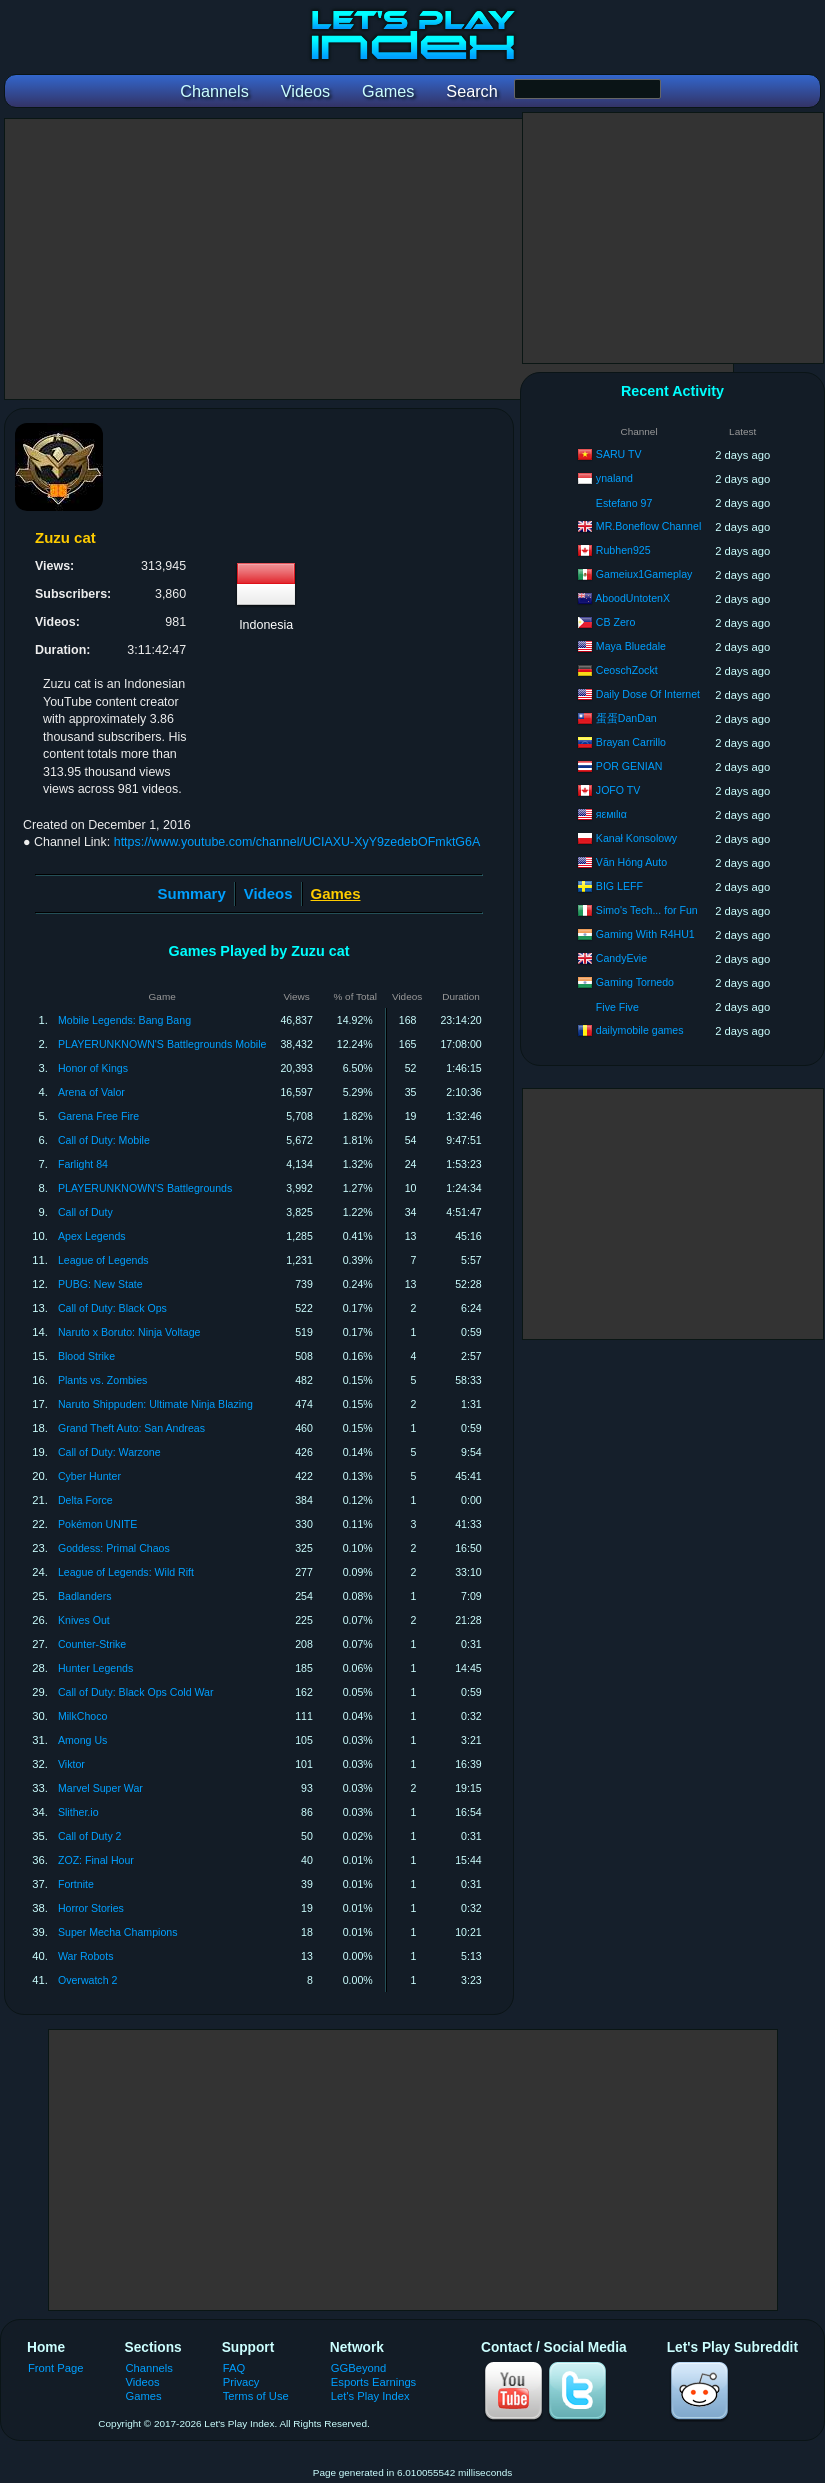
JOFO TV (618, 790)
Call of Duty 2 (90, 1836)
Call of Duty (85, 1212)
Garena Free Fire (98, 1116)
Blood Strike (86, 1356)
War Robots (86, 1956)
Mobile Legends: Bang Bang (124, 1020)
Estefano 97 (624, 503)
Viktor (71, 1764)
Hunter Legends (95, 1668)
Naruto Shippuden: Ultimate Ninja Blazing (155, 1404)
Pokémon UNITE (97, 1524)
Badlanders (85, 1596)
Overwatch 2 (87, 1980)
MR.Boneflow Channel (648, 526)
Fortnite (76, 1884)
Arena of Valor (91, 1092)
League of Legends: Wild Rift (126, 1572)
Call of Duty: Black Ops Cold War (136, 1692)
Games (144, 2396)
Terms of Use (256, 2396)
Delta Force (85, 1500)
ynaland (614, 478)
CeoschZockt (627, 670)
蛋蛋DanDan (626, 718)
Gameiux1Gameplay (644, 574)
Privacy (241, 2382)
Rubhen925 (623, 550)
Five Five (617, 1007)
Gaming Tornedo (635, 982)
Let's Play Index (370, 2396)
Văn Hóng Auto (631, 862)
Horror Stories (91, 1908)
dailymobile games (640, 1030)
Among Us (82, 1740)
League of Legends (103, 1260)
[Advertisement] (369, 259)
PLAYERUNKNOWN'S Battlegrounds (145, 1188)
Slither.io (78, 1812)
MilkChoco (82, 1716)
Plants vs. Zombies (103, 1380)
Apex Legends (92, 1236)
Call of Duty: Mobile (104, 1140)
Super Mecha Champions (118, 1932)
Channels (149, 2368)
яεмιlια (611, 814)
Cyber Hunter (89, 1476)
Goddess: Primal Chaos (114, 1548)
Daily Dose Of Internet (648, 694)
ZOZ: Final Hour (96, 1860)
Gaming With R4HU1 (645, 934)
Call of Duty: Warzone (109, 1452)
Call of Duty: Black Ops (112, 1308)
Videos (268, 893)
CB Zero (615, 622)
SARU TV (619, 454)
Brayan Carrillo (631, 742)
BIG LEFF (619, 886)
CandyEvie (621, 958)
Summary (192, 893)
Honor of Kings (93, 1068)
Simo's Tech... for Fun (647, 910)
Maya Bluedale (631, 646)
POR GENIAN (629, 766)
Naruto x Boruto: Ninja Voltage (129, 1332)
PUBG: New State (100, 1284)
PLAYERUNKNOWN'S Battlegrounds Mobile (162, 1044)
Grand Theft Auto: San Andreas (131, 1428)
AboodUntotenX (632, 598)
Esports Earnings (373, 2382)
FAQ (234, 2368)
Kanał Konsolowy (636, 838)
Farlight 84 (83, 1164)
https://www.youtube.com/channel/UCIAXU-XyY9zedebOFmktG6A (297, 842)
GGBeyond (359, 2368)
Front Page (56, 2368)
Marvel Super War (100, 1788)
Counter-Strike (92, 1644)
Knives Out (84, 1620)
